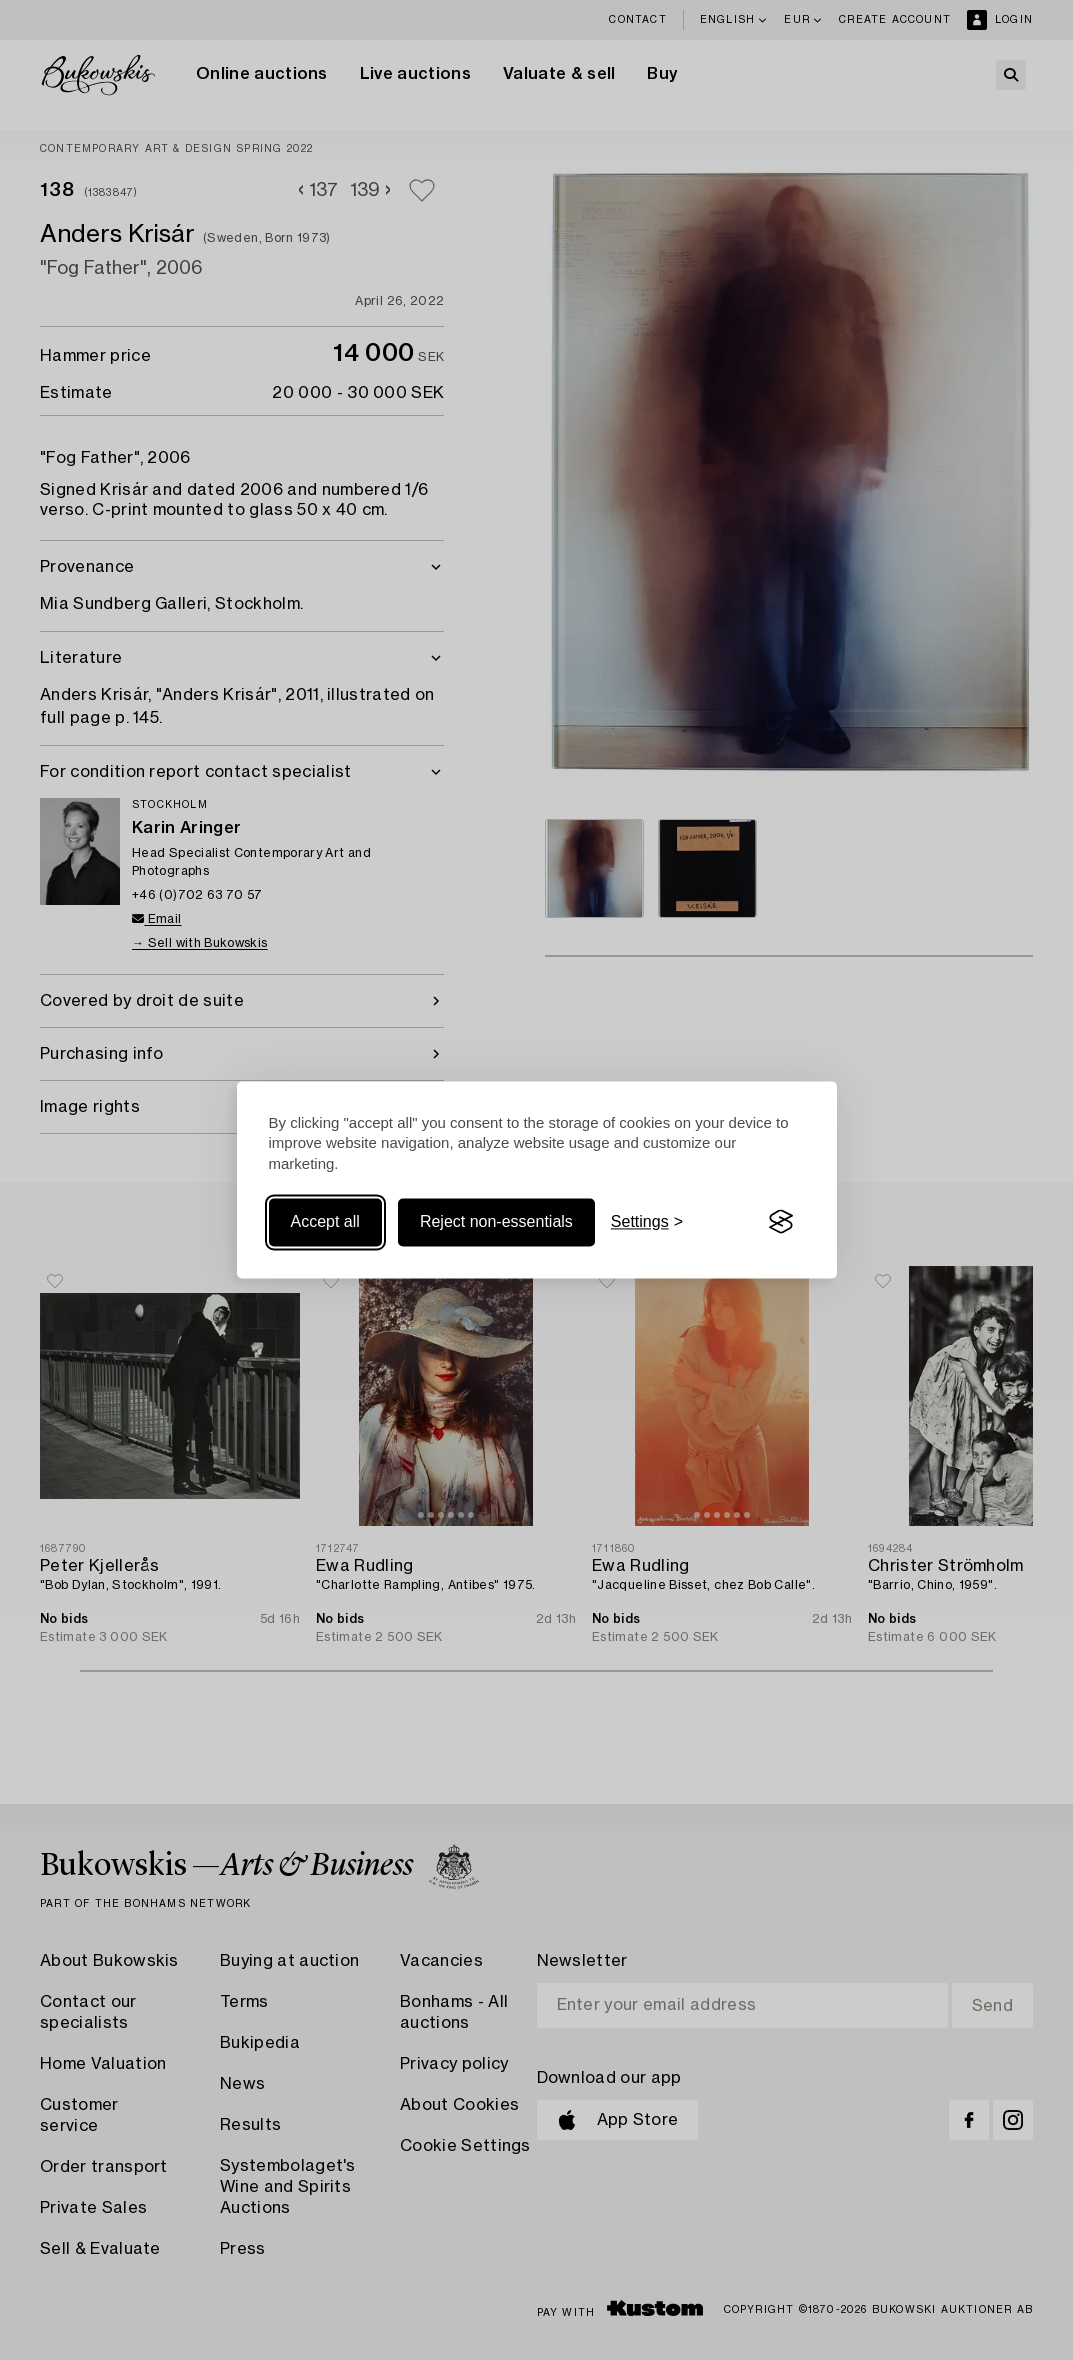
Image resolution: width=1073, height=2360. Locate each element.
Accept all (325, 1221)
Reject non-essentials (496, 1221)
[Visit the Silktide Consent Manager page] (781, 1222)
